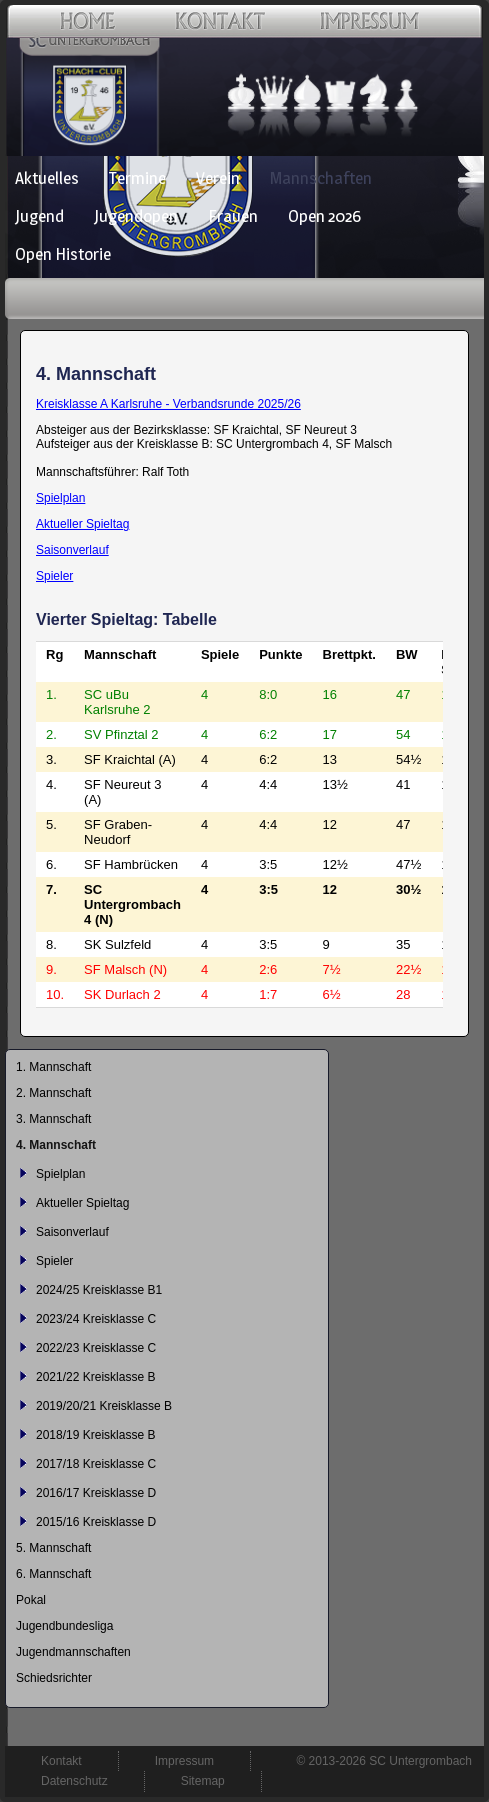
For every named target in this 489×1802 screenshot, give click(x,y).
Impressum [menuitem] (184, 1761)
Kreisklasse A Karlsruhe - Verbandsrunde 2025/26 (168, 404)
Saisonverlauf (72, 550)
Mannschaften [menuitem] (321, 178)
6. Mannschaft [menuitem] (53, 1574)
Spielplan (60, 498)
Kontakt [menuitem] (61, 1761)
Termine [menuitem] (137, 178)
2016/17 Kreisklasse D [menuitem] (96, 1493)
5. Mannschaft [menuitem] (53, 1548)
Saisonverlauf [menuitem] (72, 1232)
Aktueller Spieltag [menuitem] (82, 1203)
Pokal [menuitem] (31, 1600)
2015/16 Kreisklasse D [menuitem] (96, 1522)
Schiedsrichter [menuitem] (54, 1678)
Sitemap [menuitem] (203, 1781)
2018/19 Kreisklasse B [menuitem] (95, 1435)
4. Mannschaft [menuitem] (56, 1145)
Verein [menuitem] (218, 178)
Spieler (54, 576)
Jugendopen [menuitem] (136, 216)
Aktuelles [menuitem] (47, 178)
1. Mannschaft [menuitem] (53, 1067)
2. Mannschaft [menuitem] (53, 1093)
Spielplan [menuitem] (60, 1174)
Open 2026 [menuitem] (324, 216)
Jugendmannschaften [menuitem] (73, 1652)
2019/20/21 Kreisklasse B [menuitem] (104, 1406)
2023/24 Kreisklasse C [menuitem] (96, 1319)
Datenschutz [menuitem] (74, 1781)
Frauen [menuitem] (233, 216)
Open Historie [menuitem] (63, 254)
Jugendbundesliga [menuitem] (64, 1626)
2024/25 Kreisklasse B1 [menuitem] (99, 1290)
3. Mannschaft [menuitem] (53, 1119)
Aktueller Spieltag (82, 524)
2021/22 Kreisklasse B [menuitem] (95, 1377)
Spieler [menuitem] (54, 1261)
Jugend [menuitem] (39, 216)
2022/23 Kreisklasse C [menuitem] (96, 1348)
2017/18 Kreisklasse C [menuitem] (96, 1464)
